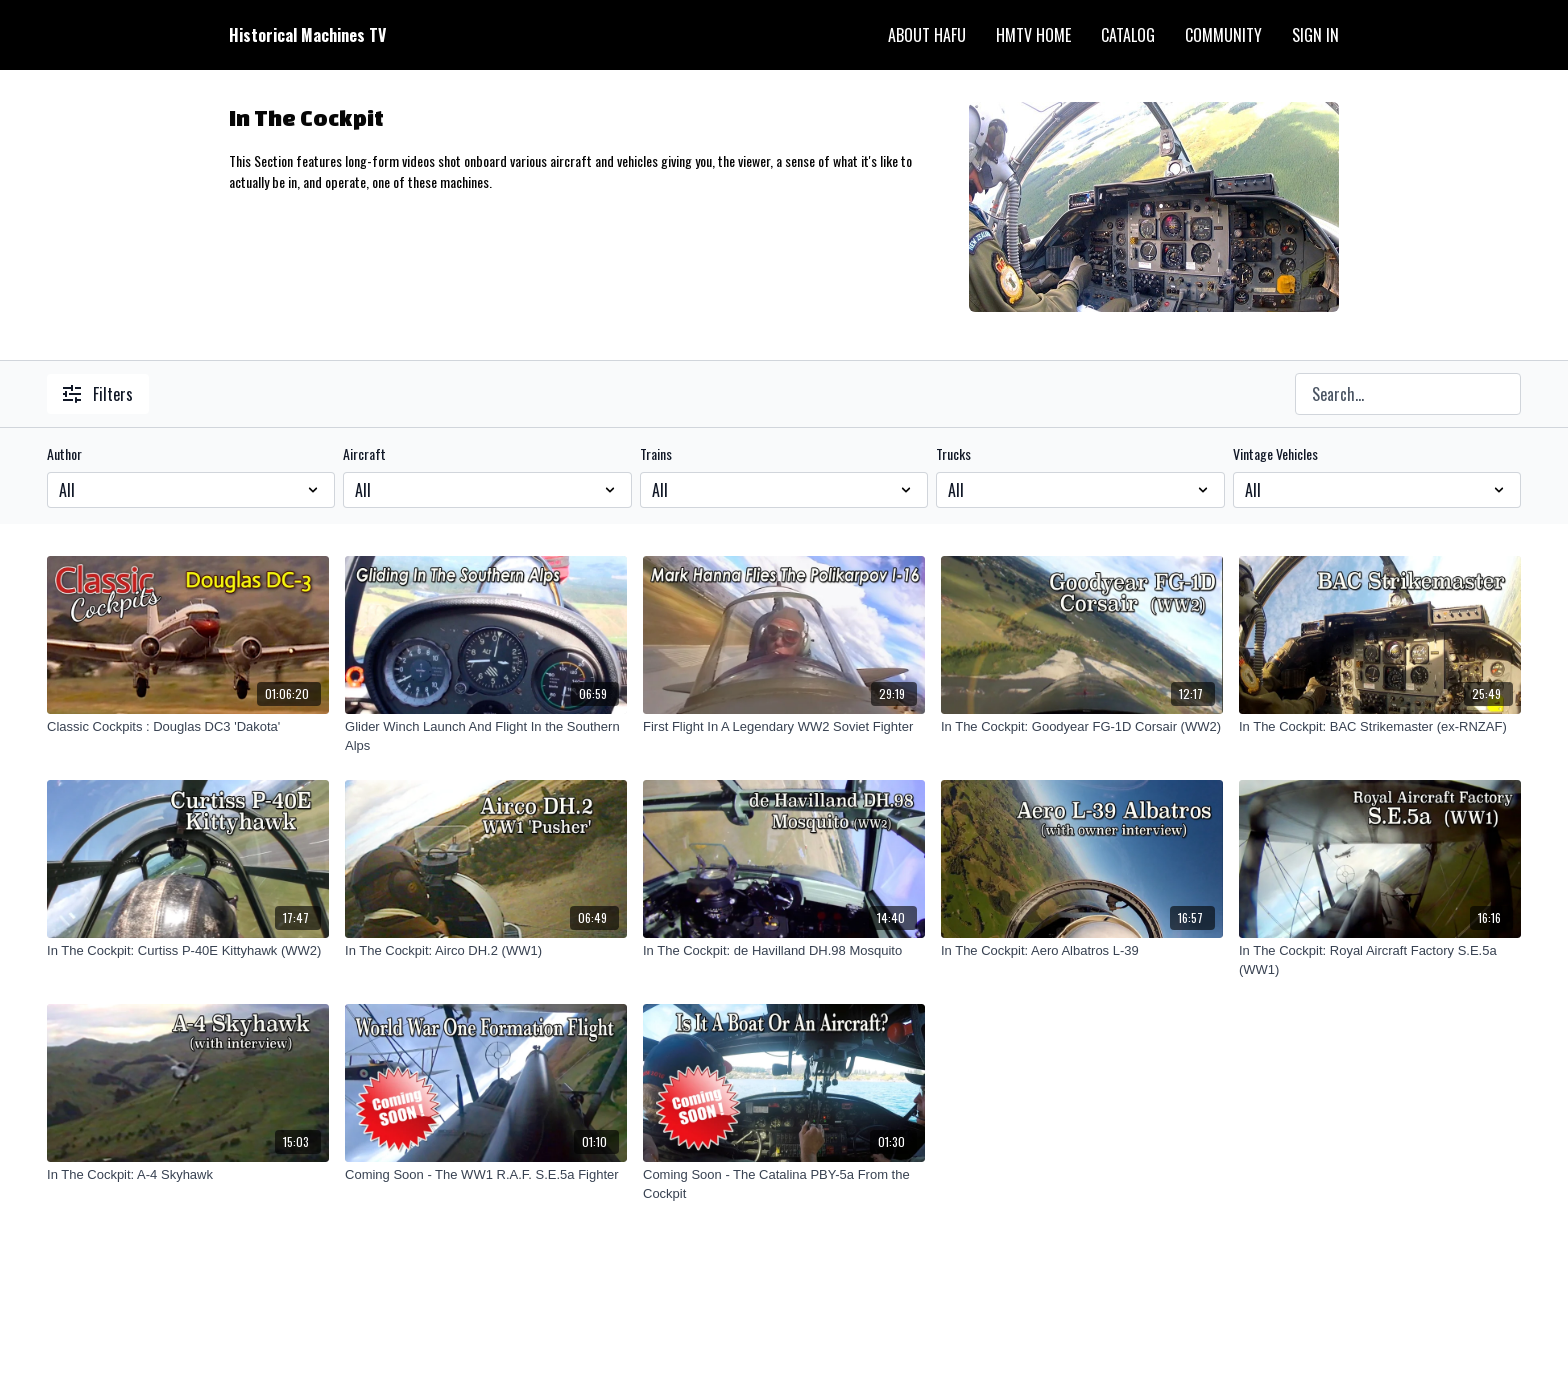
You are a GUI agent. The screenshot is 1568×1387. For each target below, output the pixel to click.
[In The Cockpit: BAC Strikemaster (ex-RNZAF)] (1380, 727)
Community (1223, 35)
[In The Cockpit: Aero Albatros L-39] (1082, 951)
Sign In (1315, 35)
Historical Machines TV (307, 35)
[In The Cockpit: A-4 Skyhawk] (188, 1175)
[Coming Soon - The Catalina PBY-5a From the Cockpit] (784, 1184)
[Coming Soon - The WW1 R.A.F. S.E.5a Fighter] (486, 1175)
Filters (98, 394)
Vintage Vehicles (1275, 454)
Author (64, 454)
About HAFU (927, 35)
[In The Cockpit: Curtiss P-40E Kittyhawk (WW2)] (188, 951)
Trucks (953, 454)
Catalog (1128, 35)
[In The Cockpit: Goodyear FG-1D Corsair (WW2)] (1082, 727)
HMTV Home (1033, 35)
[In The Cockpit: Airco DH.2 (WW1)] (486, 951)
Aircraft (364, 454)
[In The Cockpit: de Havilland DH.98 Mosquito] (784, 951)
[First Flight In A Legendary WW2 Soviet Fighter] (784, 727)
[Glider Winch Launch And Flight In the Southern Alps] (486, 736)
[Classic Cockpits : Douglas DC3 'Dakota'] (188, 727)
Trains (656, 454)
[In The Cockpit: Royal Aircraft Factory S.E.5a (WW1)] (1380, 960)
